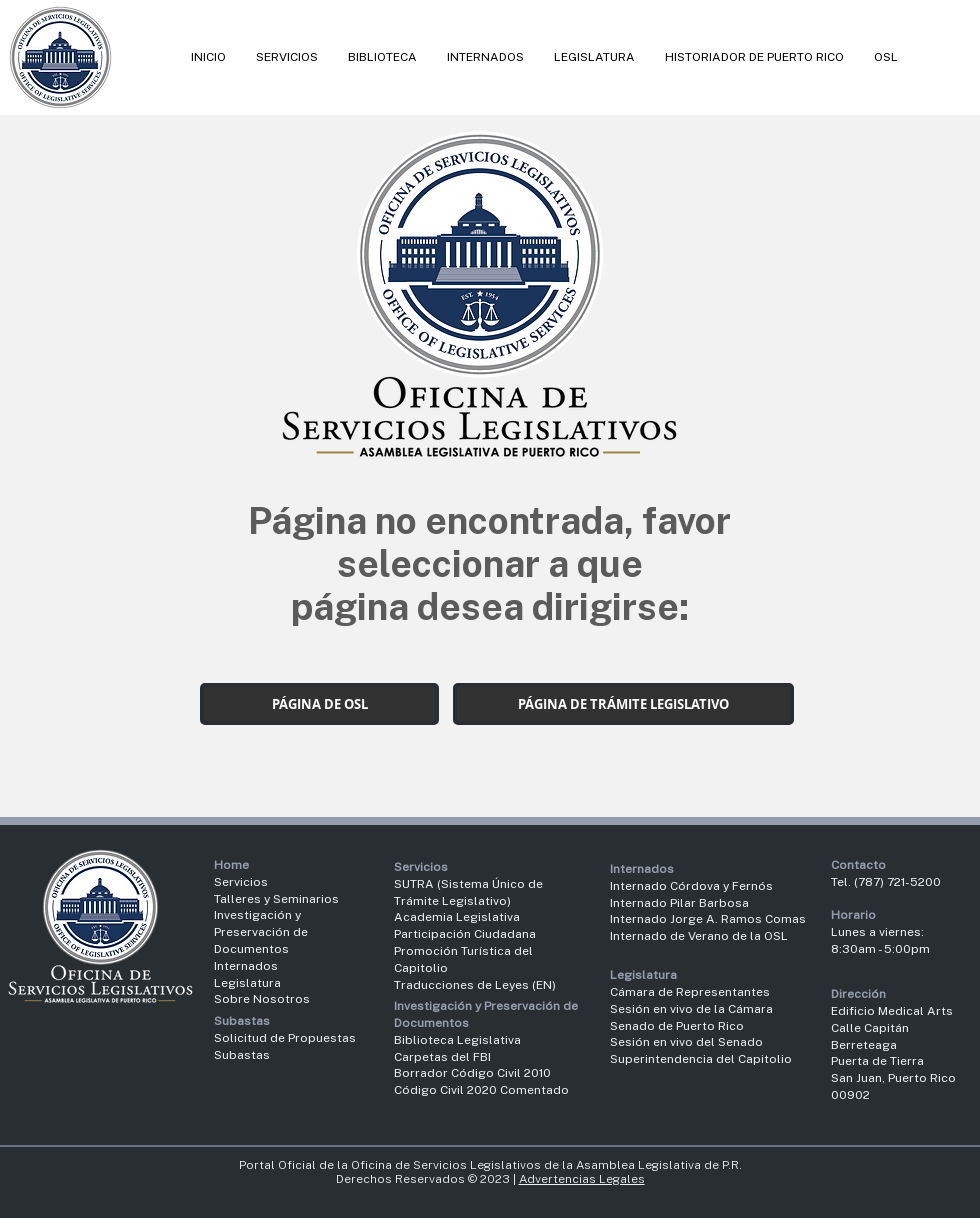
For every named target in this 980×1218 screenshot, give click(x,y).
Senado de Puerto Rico (677, 1026)
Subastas (242, 1055)
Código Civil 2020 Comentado (483, 1090)
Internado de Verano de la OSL (699, 936)
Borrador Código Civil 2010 (472, 1073)
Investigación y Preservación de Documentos (261, 932)
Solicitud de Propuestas (285, 1038)
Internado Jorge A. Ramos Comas (708, 919)
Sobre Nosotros (262, 999)
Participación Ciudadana (465, 934)
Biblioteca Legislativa (457, 1040)
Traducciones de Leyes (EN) (475, 985)
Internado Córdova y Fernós (691, 886)
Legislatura (247, 983)
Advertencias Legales (582, 1179)
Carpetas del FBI (442, 1057)
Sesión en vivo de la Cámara (691, 1009)
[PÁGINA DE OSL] (319, 704)
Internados (246, 966)
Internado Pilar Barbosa (679, 903)
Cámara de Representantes (690, 992)
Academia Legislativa (457, 917)
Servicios (241, 882)
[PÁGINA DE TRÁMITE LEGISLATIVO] (623, 704)
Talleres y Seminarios (276, 899)
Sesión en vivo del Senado (686, 1042)
